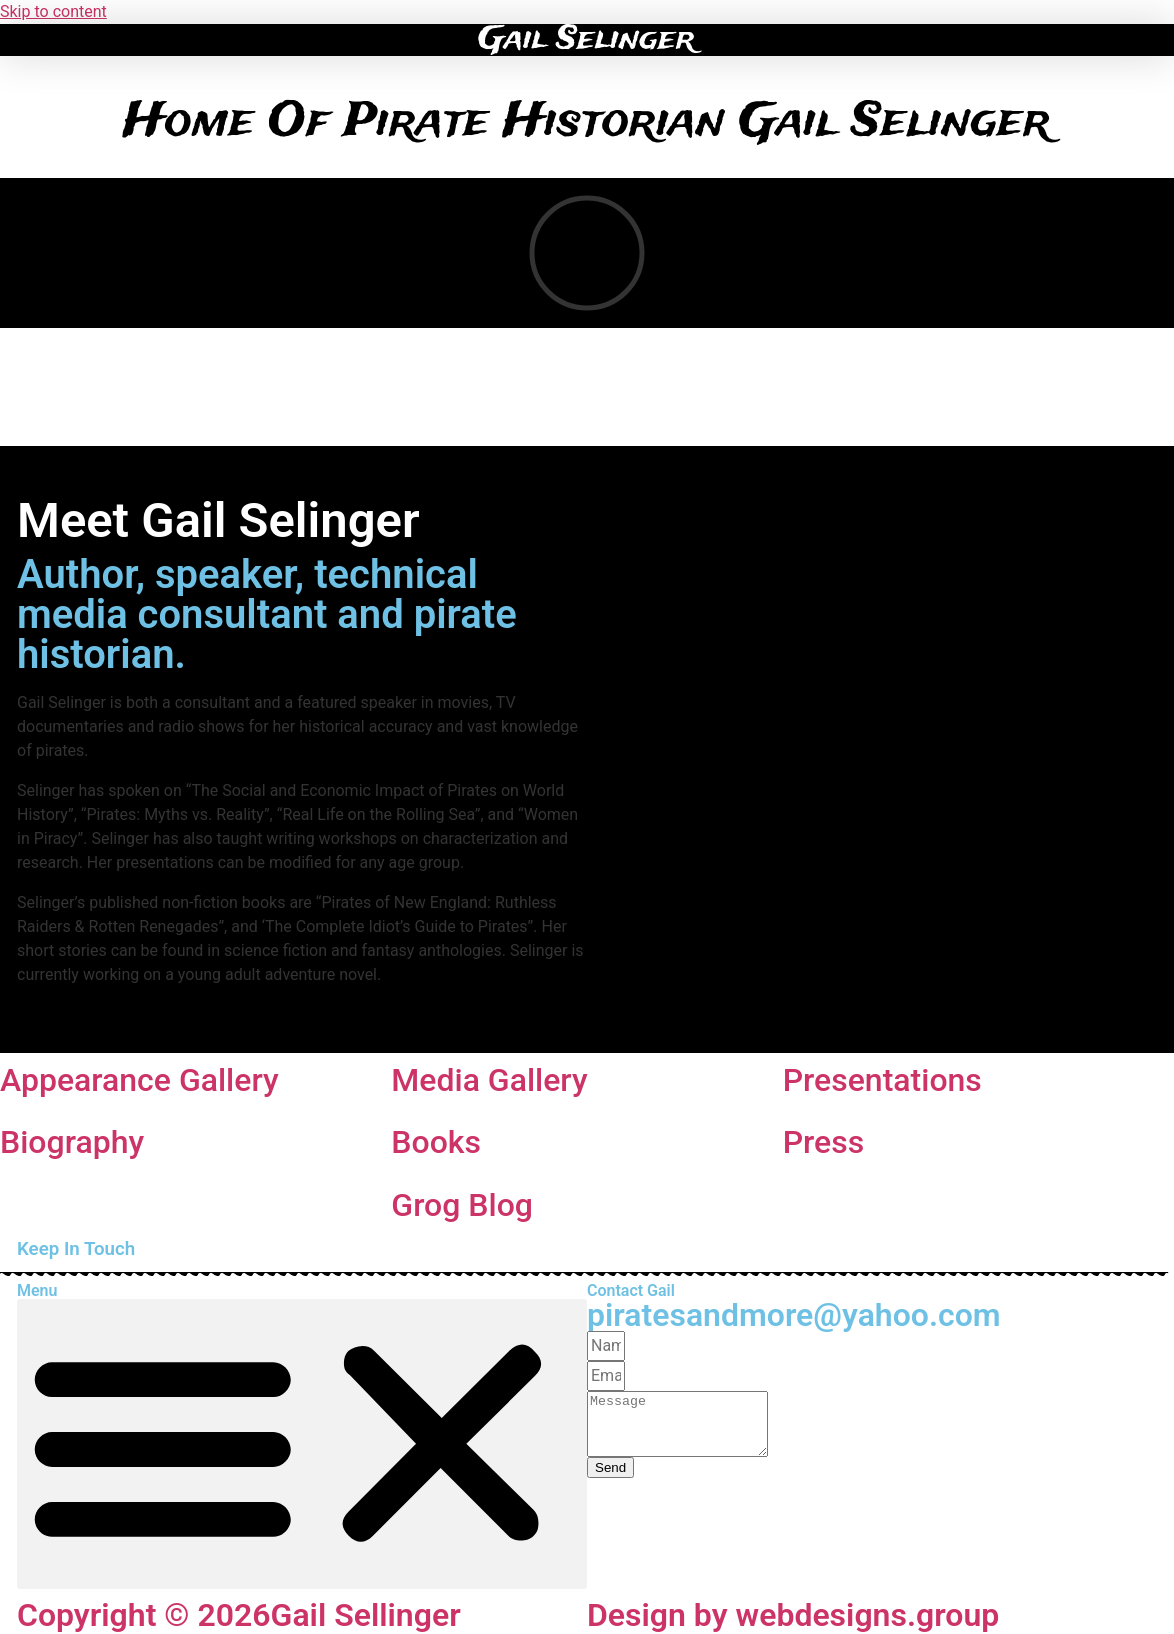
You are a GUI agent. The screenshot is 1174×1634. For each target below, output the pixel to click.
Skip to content (53, 11)
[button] (22, 35)
